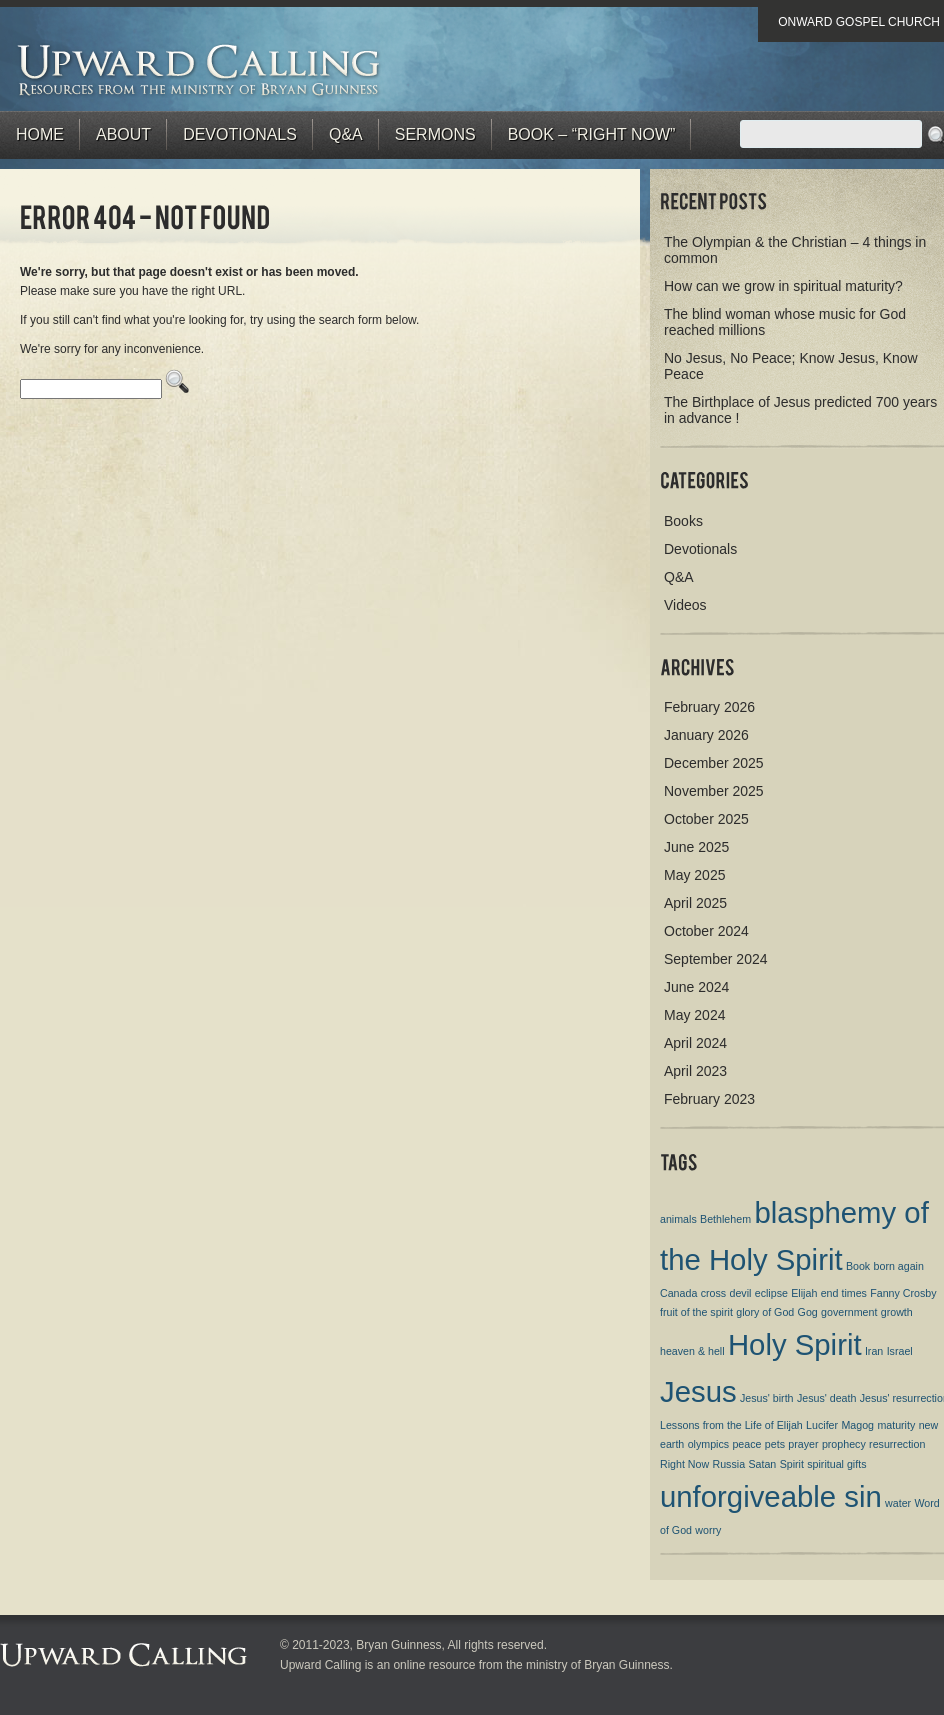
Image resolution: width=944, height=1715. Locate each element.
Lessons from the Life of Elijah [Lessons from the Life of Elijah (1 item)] (731, 1425)
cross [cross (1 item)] (713, 1293)
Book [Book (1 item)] (858, 1266)
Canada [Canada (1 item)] (678, 1293)
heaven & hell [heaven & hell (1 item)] (692, 1351)
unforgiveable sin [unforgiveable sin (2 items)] (771, 1496)
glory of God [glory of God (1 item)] (765, 1312)
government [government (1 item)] (849, 1312)
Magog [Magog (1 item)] (857, 1425)
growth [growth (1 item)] (897, 1312)
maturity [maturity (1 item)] (896, 1425)
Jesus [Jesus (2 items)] (698, 1391)
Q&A (346, 134)
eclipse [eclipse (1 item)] (771, 1293)
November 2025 (714, 791)
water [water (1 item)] (898, 1503)
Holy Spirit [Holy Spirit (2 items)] (795, 1344)
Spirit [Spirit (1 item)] (792, 1464)
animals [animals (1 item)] (678, 1219)
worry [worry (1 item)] (708, 1530)
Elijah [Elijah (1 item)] (804, 1293)
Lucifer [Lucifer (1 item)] (822, 1425)
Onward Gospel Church (859, 22)
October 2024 (706, 931)
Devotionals (240, 134)
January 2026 (706, 735)
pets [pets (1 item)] (775, 1444)
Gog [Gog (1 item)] (808, 1312)
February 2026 (709, 707)
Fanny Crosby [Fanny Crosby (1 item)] (903, 1293)
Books (683, 521)
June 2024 (696, 987)
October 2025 (706, 819)
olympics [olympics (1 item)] (708, 1444)
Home (40, 134)
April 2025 (695, 903)
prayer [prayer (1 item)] (803, 1444)
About (123, 134)
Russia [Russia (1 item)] (729, 1464)
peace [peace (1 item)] (746, 1444)
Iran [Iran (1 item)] (874, 1351)
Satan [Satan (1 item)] (762, 1464)
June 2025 (696, 847)
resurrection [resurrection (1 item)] (897, 1444)
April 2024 (695, 1043)
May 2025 (694, 875)
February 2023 (709, 1099)
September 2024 (716, 959)
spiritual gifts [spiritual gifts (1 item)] (836, 1464)
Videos (685, 605)
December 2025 (714, 763)
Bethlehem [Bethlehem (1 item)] (725, 1219)
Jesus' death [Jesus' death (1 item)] (827, 1398)
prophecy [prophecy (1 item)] (844, 1444)
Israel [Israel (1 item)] (900, 1351)
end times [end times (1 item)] (844, 1293)
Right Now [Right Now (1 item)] (684, 1464)
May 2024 (694, 1015)
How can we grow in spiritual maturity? (783, 286)
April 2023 (695, 1071)
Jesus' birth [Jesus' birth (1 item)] (767, 1398)
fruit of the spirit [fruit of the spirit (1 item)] (696, 1312)
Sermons (435, 134)
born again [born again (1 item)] (899, 1266)
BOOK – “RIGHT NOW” (592, 134)
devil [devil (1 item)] (740, 1293)
